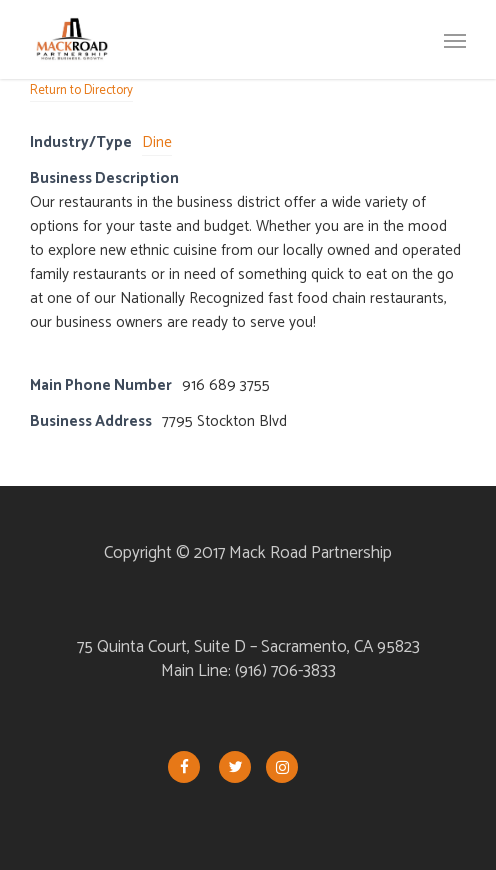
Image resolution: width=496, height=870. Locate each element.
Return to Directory (81, 90)
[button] (455, 40)
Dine (157, 142)
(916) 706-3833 (285, 671)
